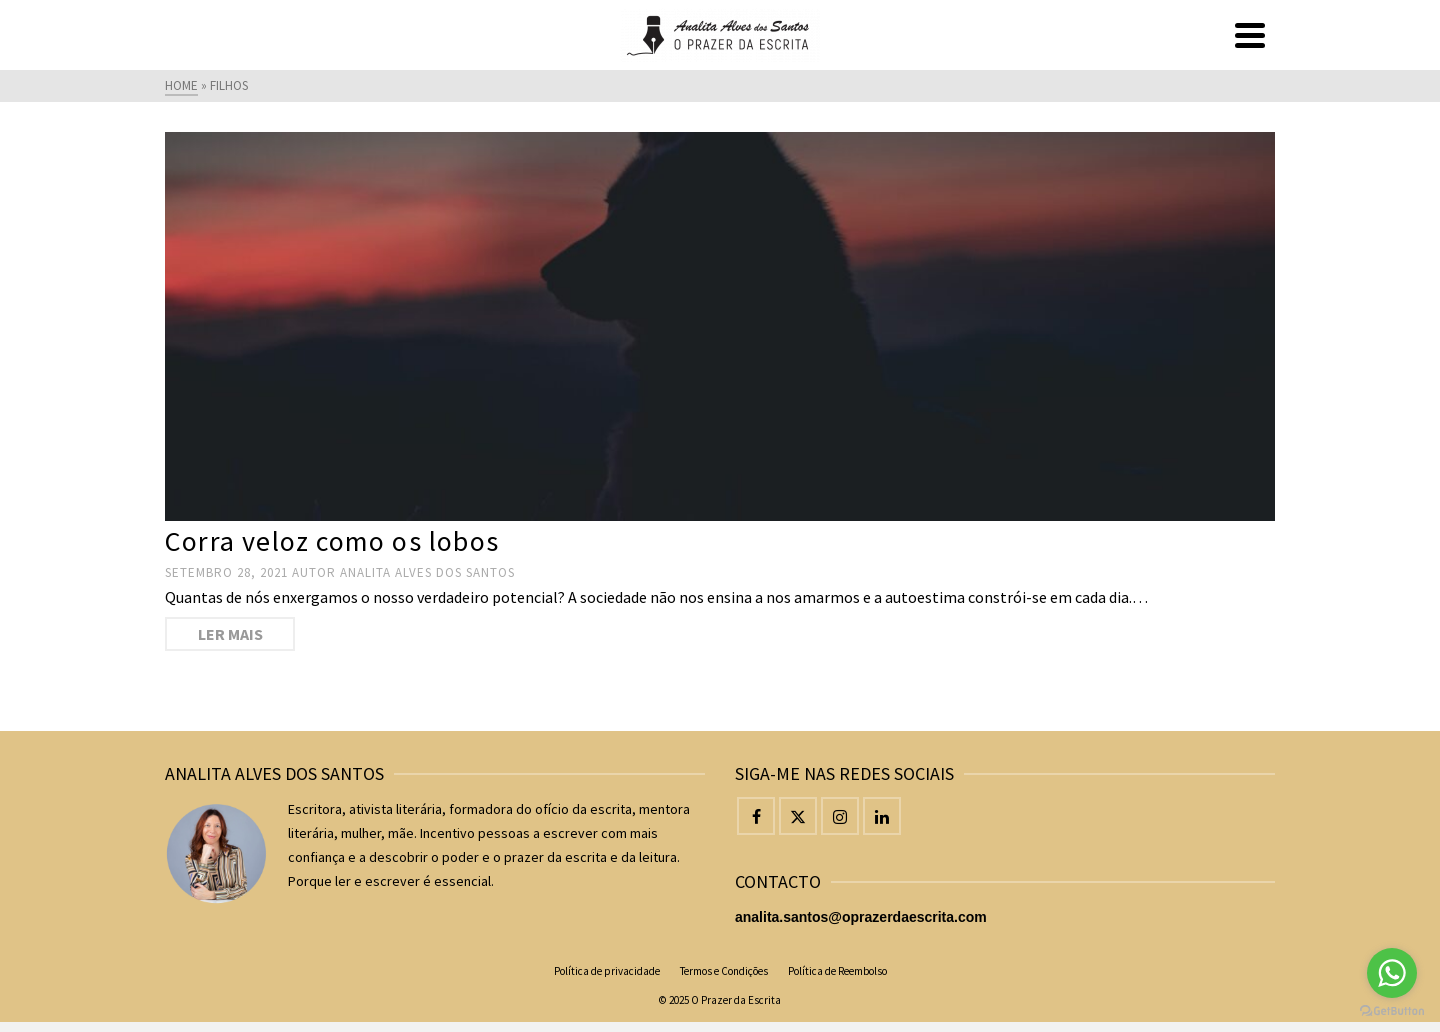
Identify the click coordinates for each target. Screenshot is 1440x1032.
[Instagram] (840, 816)
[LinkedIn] (882, 816)
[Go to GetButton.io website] (1392, 1011)
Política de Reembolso (837, 971)
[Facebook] (756, 816)
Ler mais (230, 634)
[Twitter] (798, 816)
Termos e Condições (724, 971)
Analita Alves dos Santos (427, 572)
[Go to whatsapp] (1392, 973)
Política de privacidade (607, 971)
